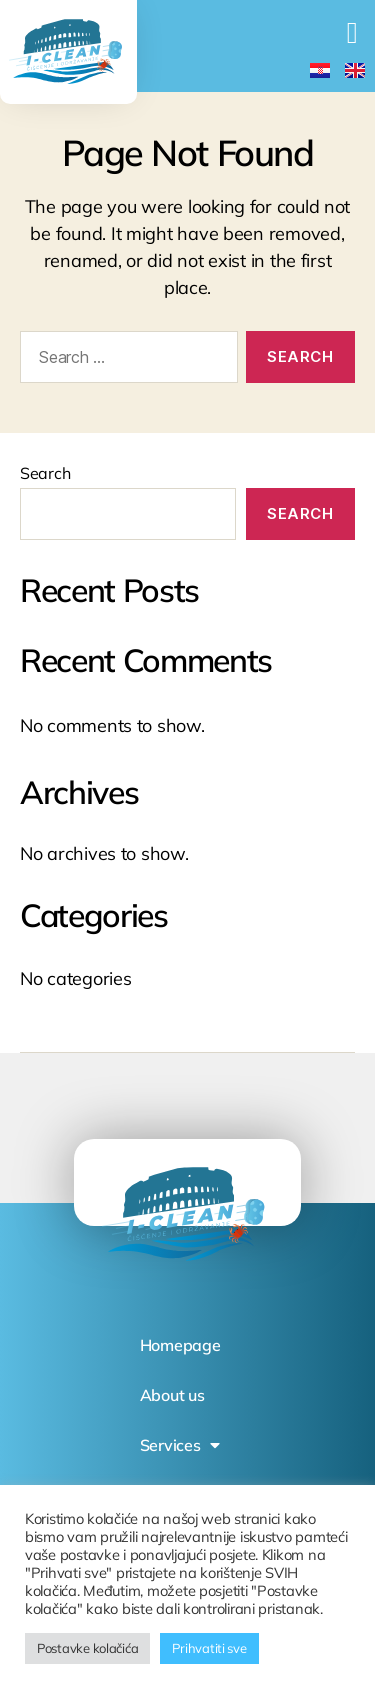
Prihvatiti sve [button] (209, 1648)
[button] (352, 32)
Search (45, 473)
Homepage (180, 1345)
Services (180, 1445)
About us (172, 1395)
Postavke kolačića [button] (87, 1648)
